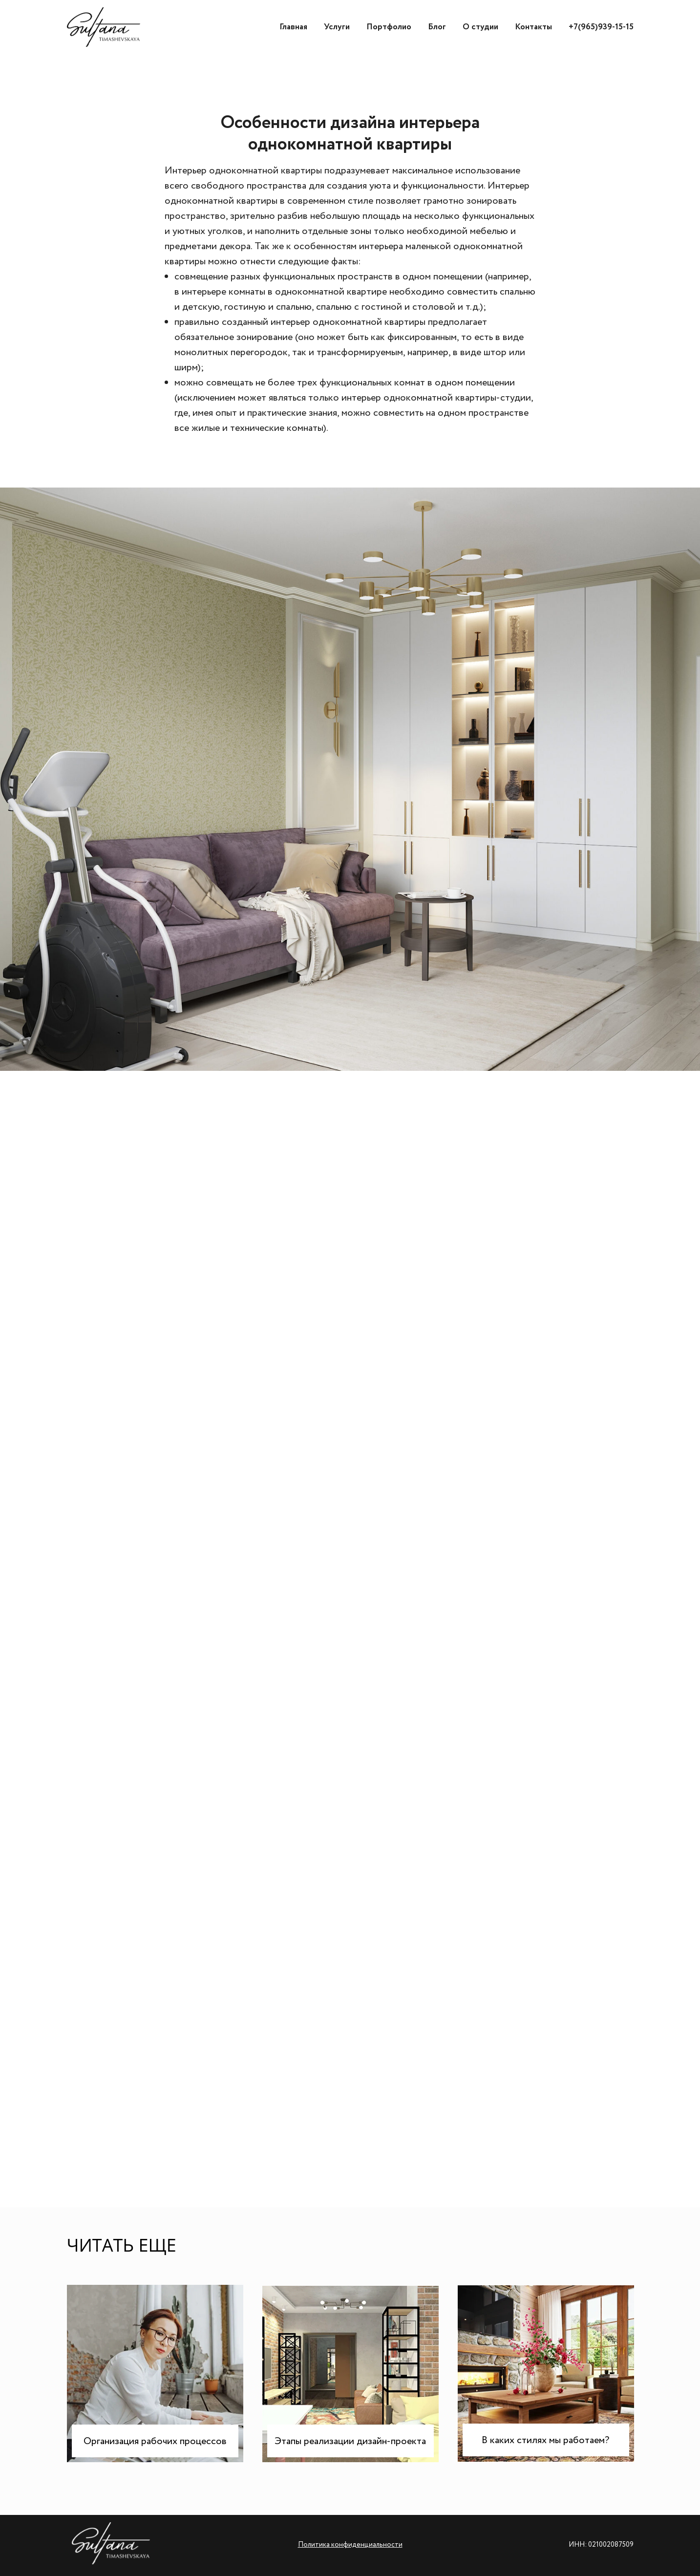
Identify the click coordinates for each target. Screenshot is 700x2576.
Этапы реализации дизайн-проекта (350, 2441)
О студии (480, 27)
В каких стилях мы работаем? (545, 2440)
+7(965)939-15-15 (601, 27)
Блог (437, 27)
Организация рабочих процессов (155, 2441)
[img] (546, 2373)
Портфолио (388, 27)
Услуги (337, 27)
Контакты (533, 27)
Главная (293, 27)
